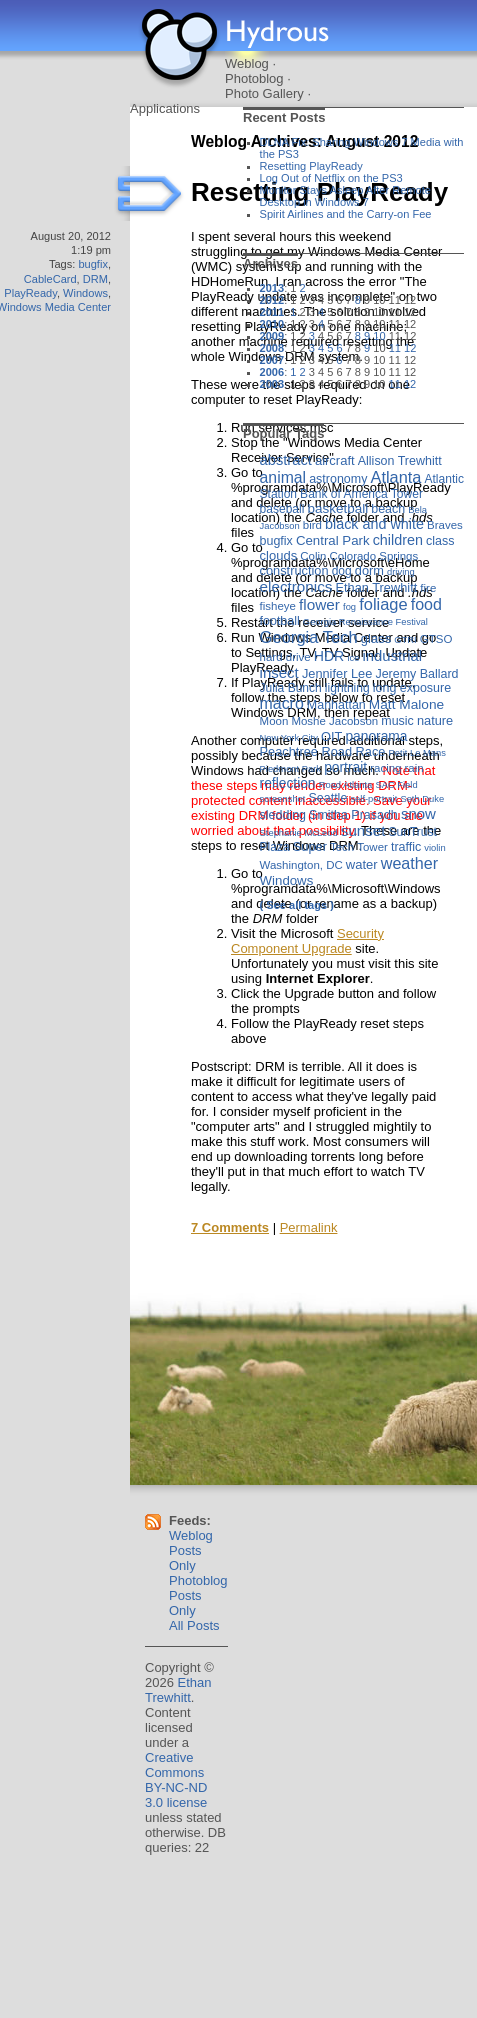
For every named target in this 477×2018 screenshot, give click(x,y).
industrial (392, 656)
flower (319, 604)
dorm (369, 570)
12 (410, 348)
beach (388, 509)
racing (385, 768)
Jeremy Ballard (416, 674)
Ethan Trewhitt (376, 587)
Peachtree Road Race (323, 751)
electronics (296, 586)
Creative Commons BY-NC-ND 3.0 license (176, 1780)
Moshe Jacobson (334, 721)
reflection (288, 783)
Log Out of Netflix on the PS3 (331, 178)
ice (353, 657)
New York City (289, 737)
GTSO (436, 639)
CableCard (50, 279)
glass (376, 638)
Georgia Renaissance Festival (365, 621)
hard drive (285, 657)
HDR (329, 656)
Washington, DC (301, 865)
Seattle (328, 798)
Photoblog (254, 78)
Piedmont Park (291, 768)
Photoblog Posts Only (198, 1595)
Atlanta (395, 477)
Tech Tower (359, 847)
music (397, 721)
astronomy (338, 479)
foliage (383, 604)
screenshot (283, 798)
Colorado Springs (374, 556)
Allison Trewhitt (400, 461)
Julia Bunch (291, 688)
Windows (85, 293)
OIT (331, 736)
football (280, 621)
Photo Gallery (264, 93)
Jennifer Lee (337, 673)
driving (401, 571)
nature (435, 720)
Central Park (333, 540)
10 (379, 336)
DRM (95, 279)
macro (282, 703)
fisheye (278, 606)
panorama (376, 736)
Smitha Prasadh (353, 815)
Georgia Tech (309, 637)
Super (310, 846)
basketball (337, 508)
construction (294, 570)
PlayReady (30, 293)
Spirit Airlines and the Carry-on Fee (346, 214)
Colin (313, 556)
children (398, 540)
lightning (347, 688)
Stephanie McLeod (299, 832)
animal (283, 477)
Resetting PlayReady (311, 166)
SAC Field (396, 784)
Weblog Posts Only (191, 1550)
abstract (286, 460)
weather (409, 863)
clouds (279, 555)
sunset (363, 830)
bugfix (92, 264)
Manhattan (336, 705)
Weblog (247, 63)
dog (342, 571)
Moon (274, 721)
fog (349, 606)
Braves (445, 525)
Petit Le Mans (417, 752)
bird (312, 525)
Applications (165, 108)
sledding (283, 815)
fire (428, 588)
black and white (374, 524)
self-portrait (373, 798)
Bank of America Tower (361, 494)
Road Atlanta (346, 784)
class (440, 541)
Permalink (309, 1227)
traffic (406, 847)
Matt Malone (406, 704)
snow (418, 813)
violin (434, 847)
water (362, 864)
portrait (345, 767)
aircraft (335, 460)
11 (395, 348)
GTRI (405, 639)
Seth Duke (422, 798)
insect (279, 672)
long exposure (412, 688)
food (426, 604)
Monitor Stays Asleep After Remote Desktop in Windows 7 (345, 196)
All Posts (194, 1625)
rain (414, 768)
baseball (282, 509)
